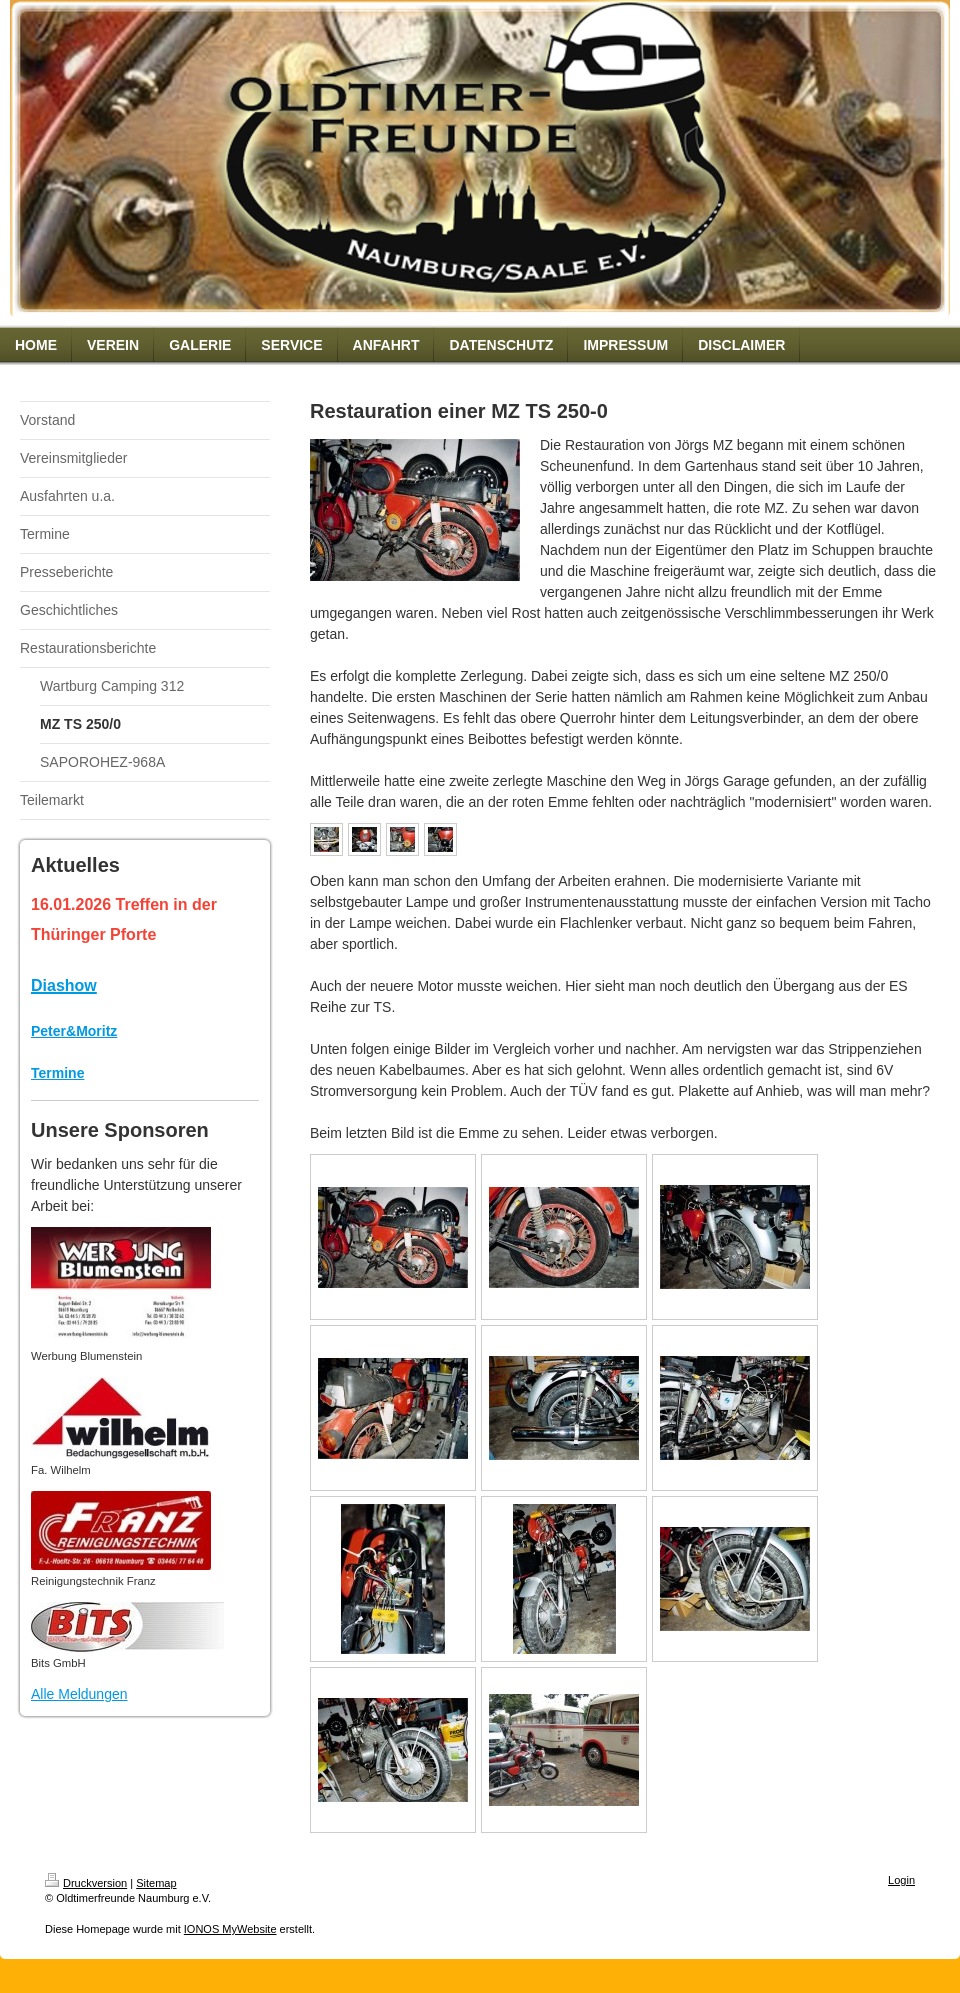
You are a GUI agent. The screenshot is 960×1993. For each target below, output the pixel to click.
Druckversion (86, 1883)
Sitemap (156, 1883)
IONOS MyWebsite (230, 1929)
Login (901, 1880)
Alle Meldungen (79, 1694)
